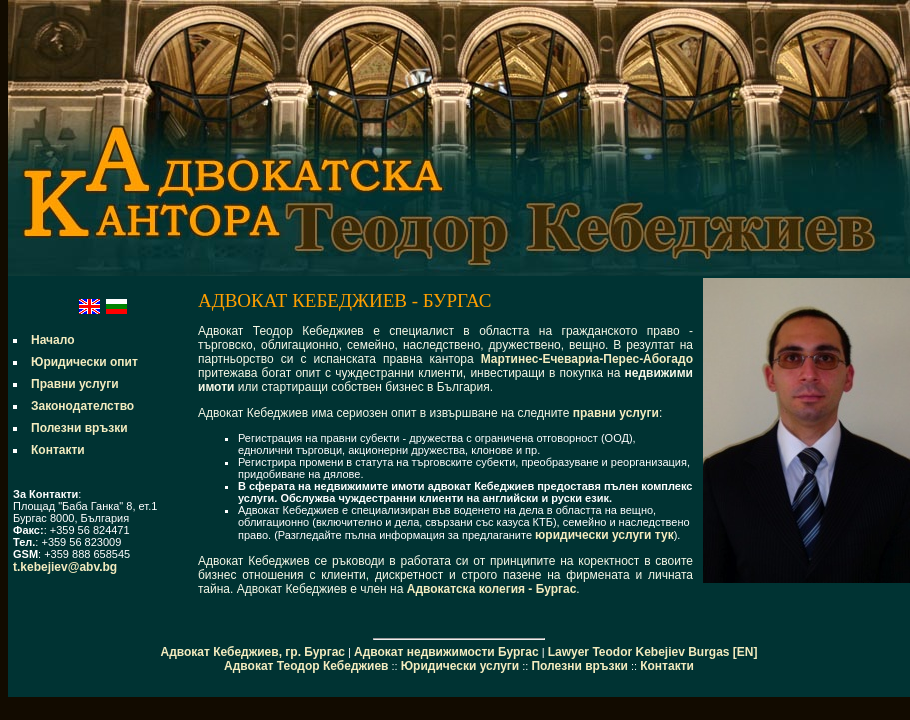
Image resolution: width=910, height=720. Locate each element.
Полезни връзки (79, 428)
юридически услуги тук (604, 535)
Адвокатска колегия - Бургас (492, 589)
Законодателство (82, 406)
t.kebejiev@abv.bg (65, 567)
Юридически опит (84, 362)
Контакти (58, 450)
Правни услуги (75, 384)
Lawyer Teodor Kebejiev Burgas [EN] (653, 652)
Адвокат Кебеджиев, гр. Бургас (252, 652)
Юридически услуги (460, 666)
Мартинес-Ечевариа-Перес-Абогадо (587, 359)
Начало (52, 340)
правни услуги (616, 413)
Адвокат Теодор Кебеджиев (306, 666)
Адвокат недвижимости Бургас (446, 652)
